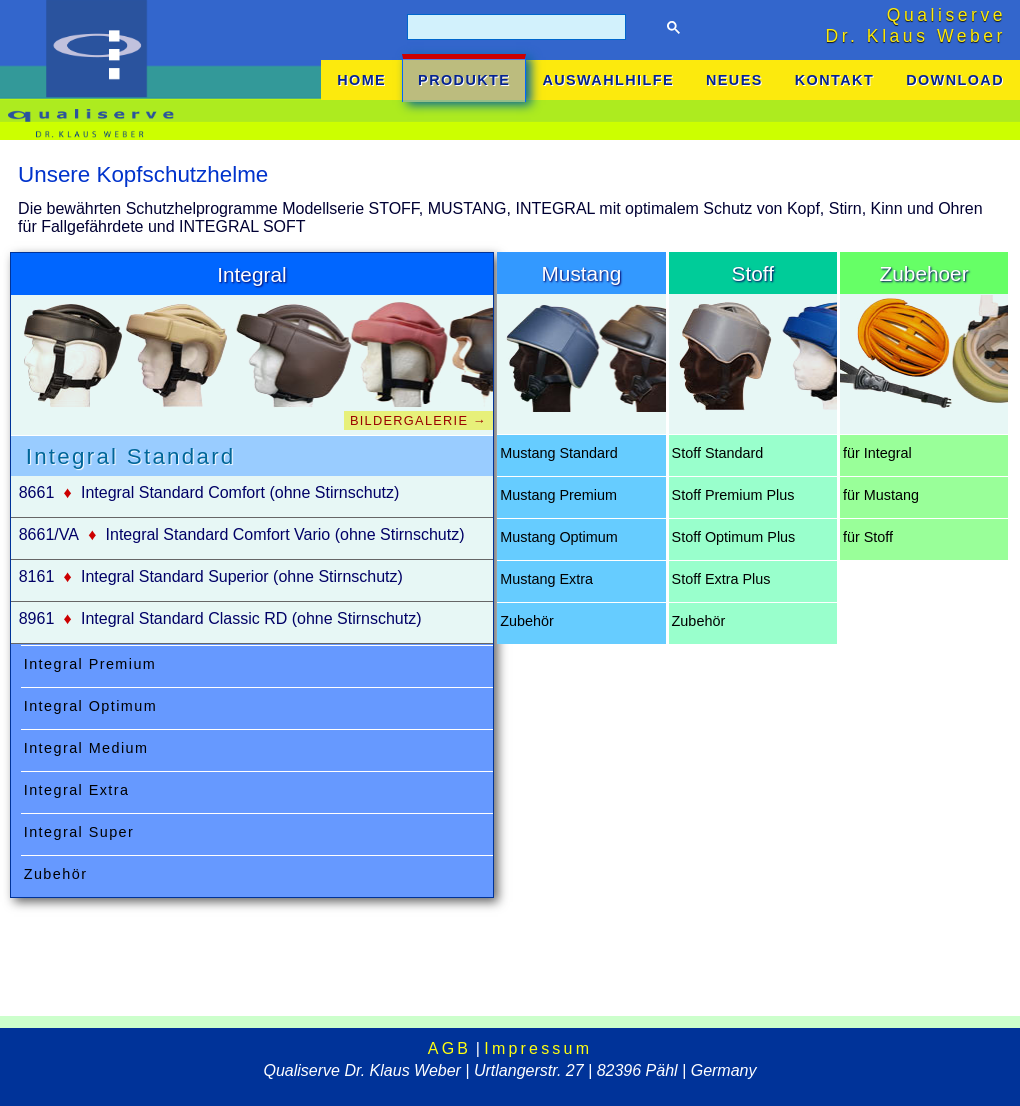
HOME (361, 80)
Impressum (538, 1048)
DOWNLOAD (955, 80)
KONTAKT (834, 80)
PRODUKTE (464, 80)
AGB (449, 1048)
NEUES (734, 80)
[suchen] (514, 27)
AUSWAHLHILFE (608, 80)
